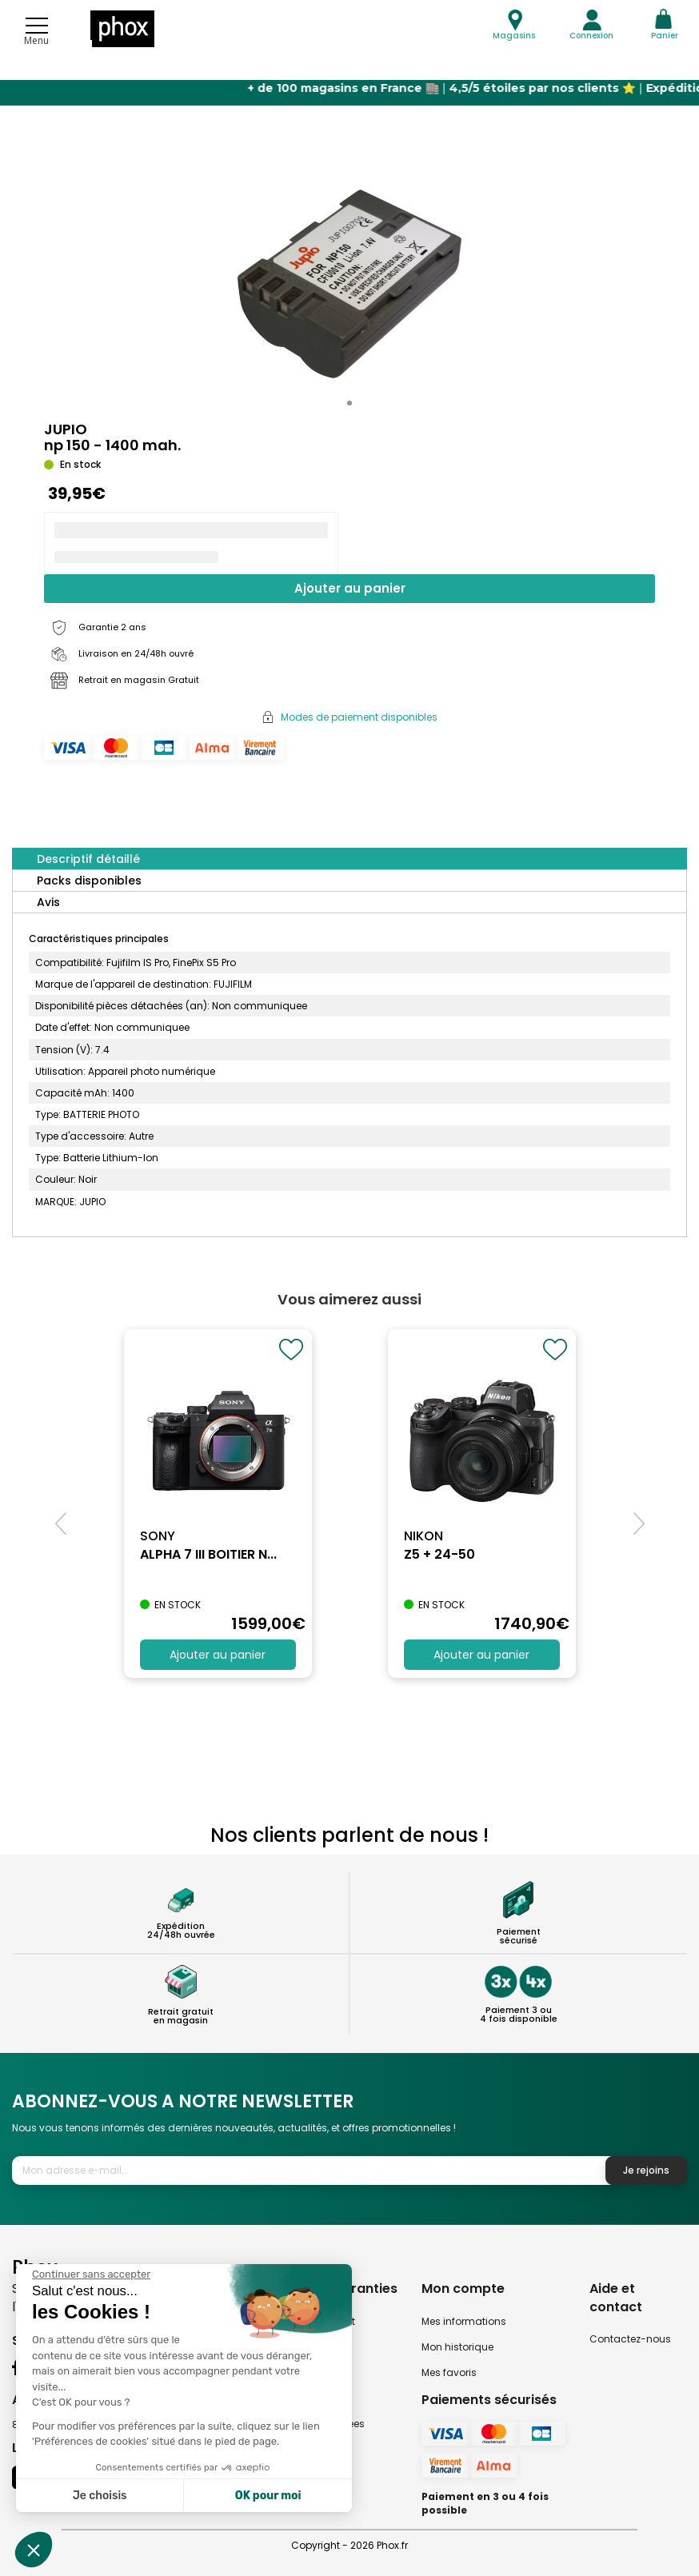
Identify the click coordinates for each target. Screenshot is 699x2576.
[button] (349, 403)
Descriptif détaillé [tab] (88, 859)
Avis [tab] (48, 902)
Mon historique (457, 2347)
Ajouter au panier (349, 588)
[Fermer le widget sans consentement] (91, 2274)
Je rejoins (646, 2170)
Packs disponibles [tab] (89, 881)
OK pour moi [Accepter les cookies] (268, 2495)
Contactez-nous (630, 2339)
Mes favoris (449, 2372)
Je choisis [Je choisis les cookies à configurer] (100, 2495)
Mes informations (463, 2321)
